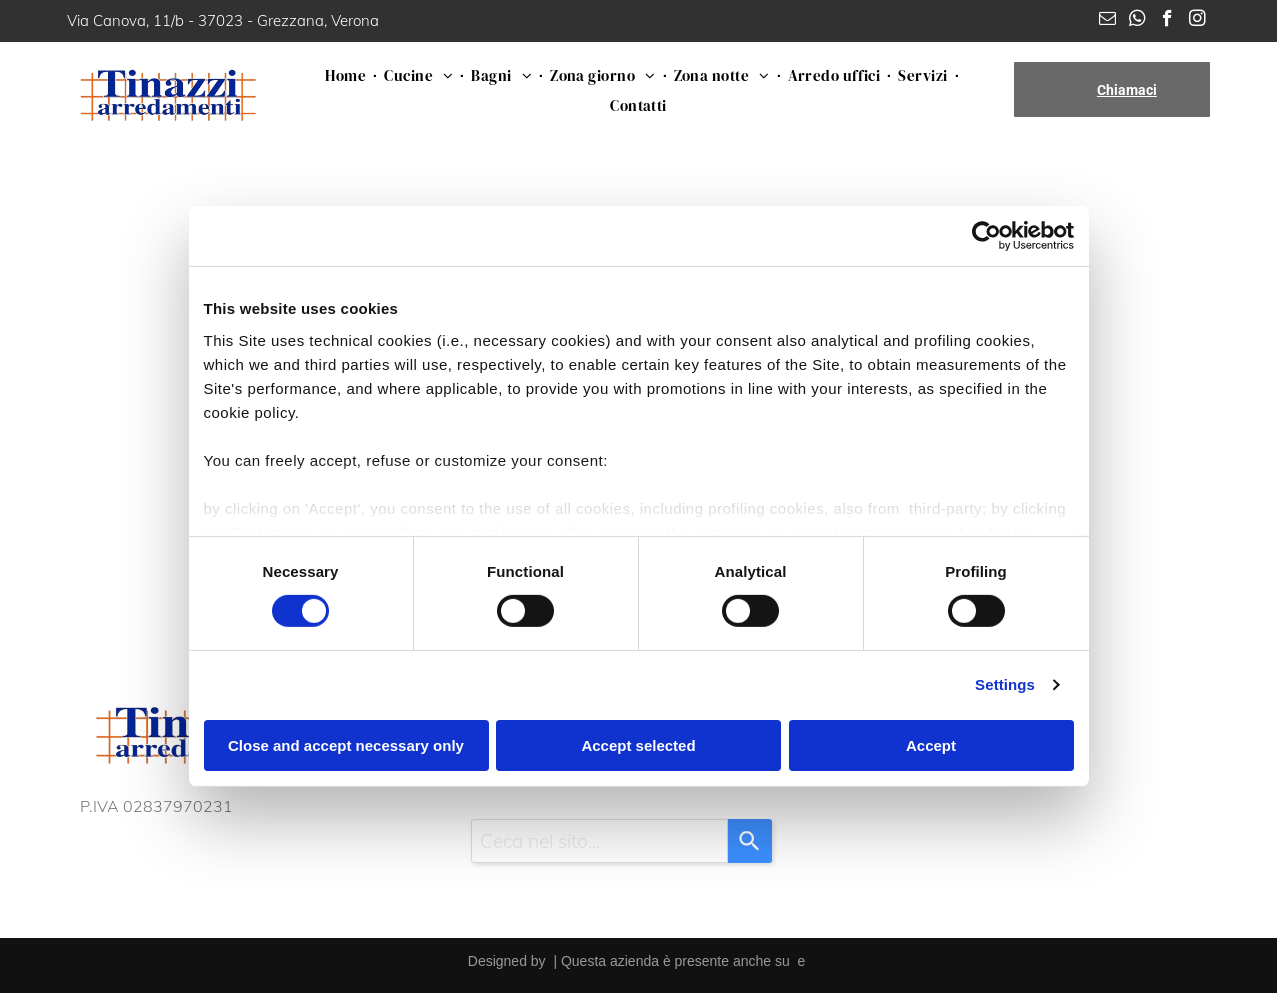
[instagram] (1197, 21)
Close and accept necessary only (346, 745)
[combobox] (599, 841)
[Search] (750, 841)
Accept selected (638, 745)
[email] (1107, 21)
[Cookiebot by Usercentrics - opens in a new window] (986, 236)
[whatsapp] (1137, 21)
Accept (931, 745)
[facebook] (1167, 21)
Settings (1005, 684)
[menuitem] (347, 75)
